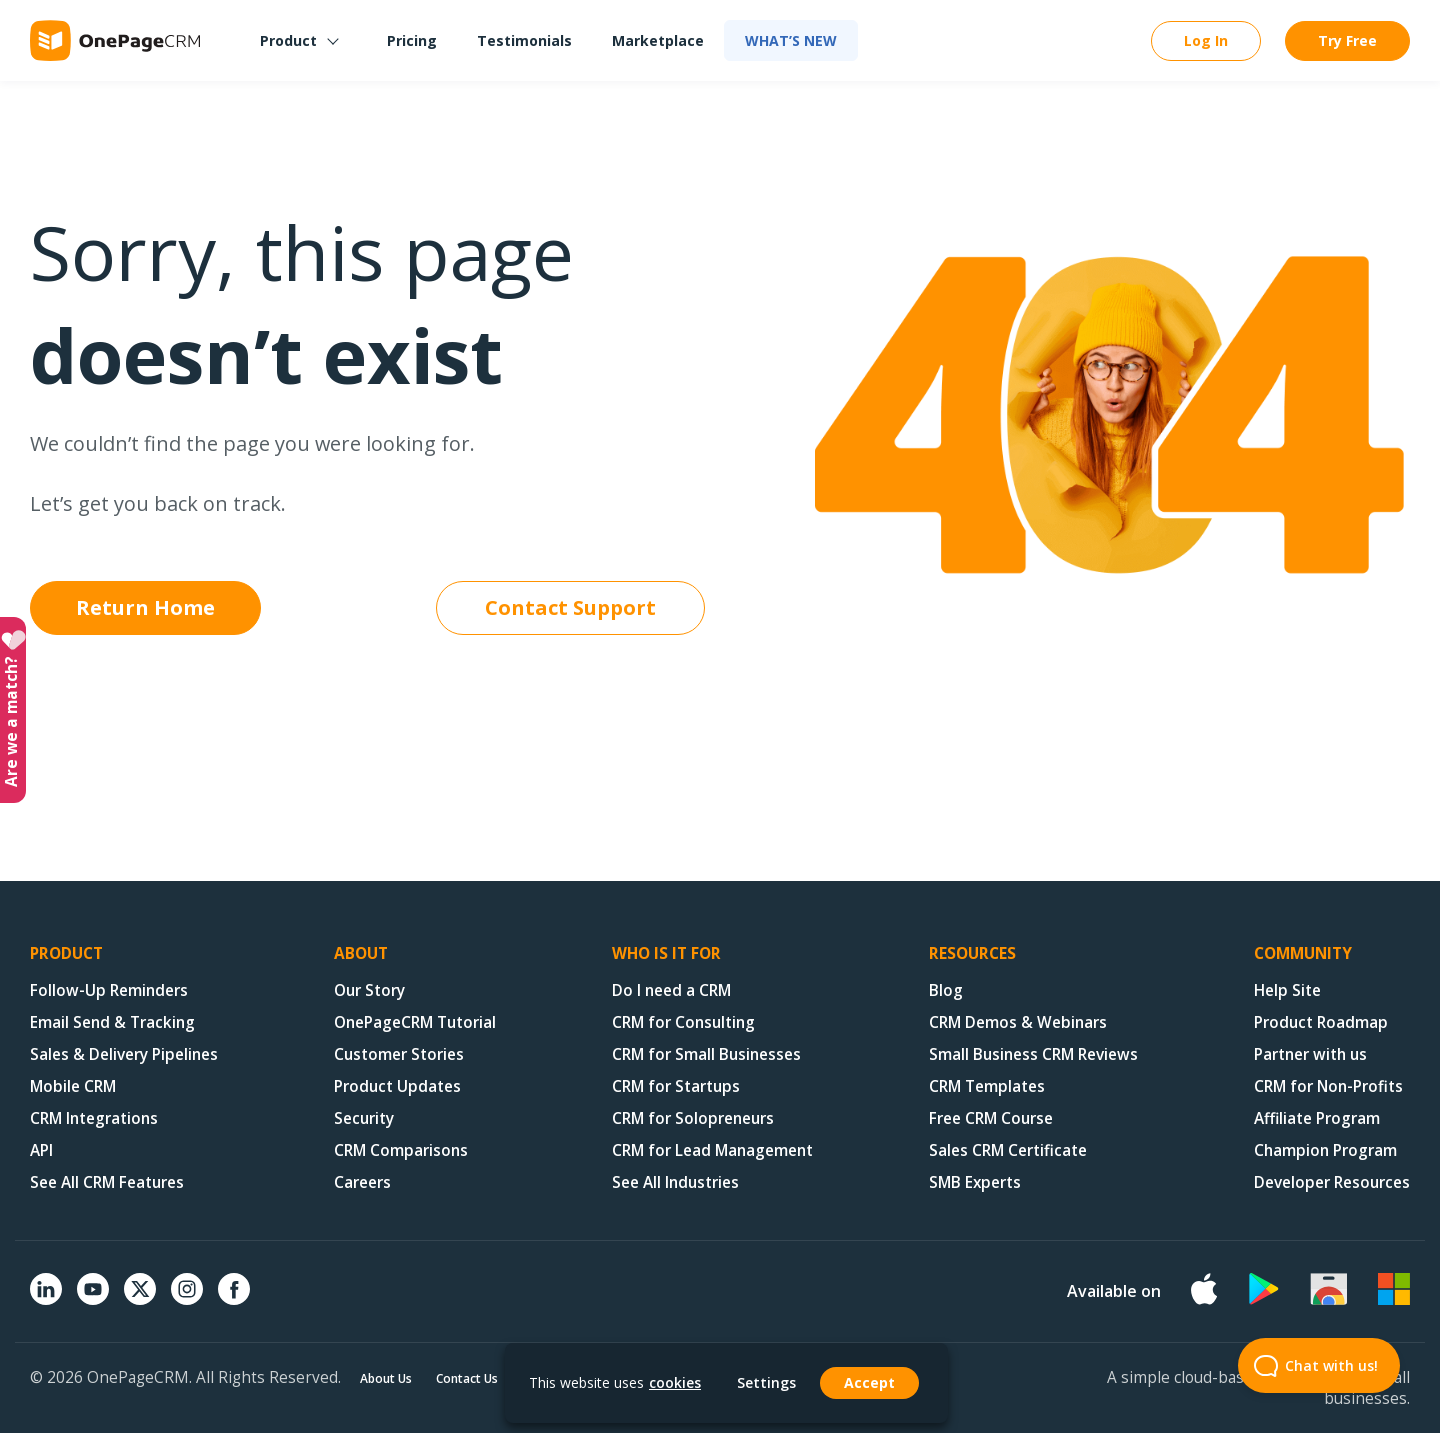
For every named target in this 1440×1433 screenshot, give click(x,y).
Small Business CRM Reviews (1033, 1054)
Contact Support (570, 607)
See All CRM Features (107, 1182)
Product (288, 40)
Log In (1206, 40)
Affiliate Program (1317, 1118)
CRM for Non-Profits (1328, 1086)
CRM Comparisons (401, 1150)
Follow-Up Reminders (109, 990)
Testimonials (524, 40)
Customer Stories (399, 1054)
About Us (386, 1378)
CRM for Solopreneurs (693, 1118)
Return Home (145, 607)
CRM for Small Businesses (706, 1054)
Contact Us (467, 1378)
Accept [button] (869, 1382)
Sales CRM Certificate (1008, 1150)
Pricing (412, 40)
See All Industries (675, 1182)
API (41, 1150)
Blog (946, 990)
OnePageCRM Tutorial (415, 1022)
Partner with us (1310, 1054)
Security (364, 1118)
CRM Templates (987, 1086)
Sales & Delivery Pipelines (124, 1054)
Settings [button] (766, 1383)
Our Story (369, 990)
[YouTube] (93, 1299)
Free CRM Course (991, 1118)
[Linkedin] (46, 1299)
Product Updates (397, 1086)
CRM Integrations (94, 1118)
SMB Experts (975, 1182)
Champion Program (1325, 1150)
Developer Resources (1332, 1182)
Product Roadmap (1321, 1022)
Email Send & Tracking (112, 1022)
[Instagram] (187, 1299)
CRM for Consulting (683, 1022)
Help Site (1287, 990)
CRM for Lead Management (712, 1150)
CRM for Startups (676, 1086)
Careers (362, 1182)
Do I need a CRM (671, 990)
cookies (675, 1382)
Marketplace (658, 40)
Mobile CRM (73, 1086)
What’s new (791, 40)
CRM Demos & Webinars (1018, 1022)
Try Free (1347, 40)
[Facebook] (234, 1299)
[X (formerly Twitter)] (140, 1307)
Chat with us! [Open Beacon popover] (1308, 1365)
